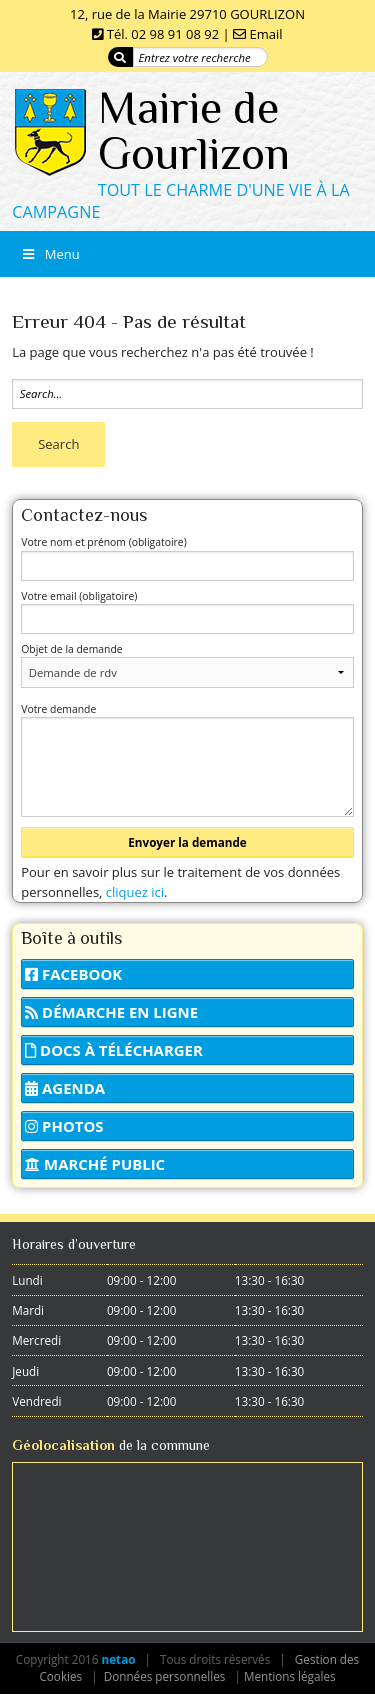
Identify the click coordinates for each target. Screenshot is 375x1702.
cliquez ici (135, 892)
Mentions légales (290, 1676)
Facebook (73, 974)
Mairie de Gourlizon (194, 130)
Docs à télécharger (114, 1050)
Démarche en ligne (111, 1012)
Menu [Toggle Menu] (50, 254)
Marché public (95, 1164)
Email (266, 34)
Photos (64, 1126)
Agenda (65, 1088)
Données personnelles (165, 1676)
